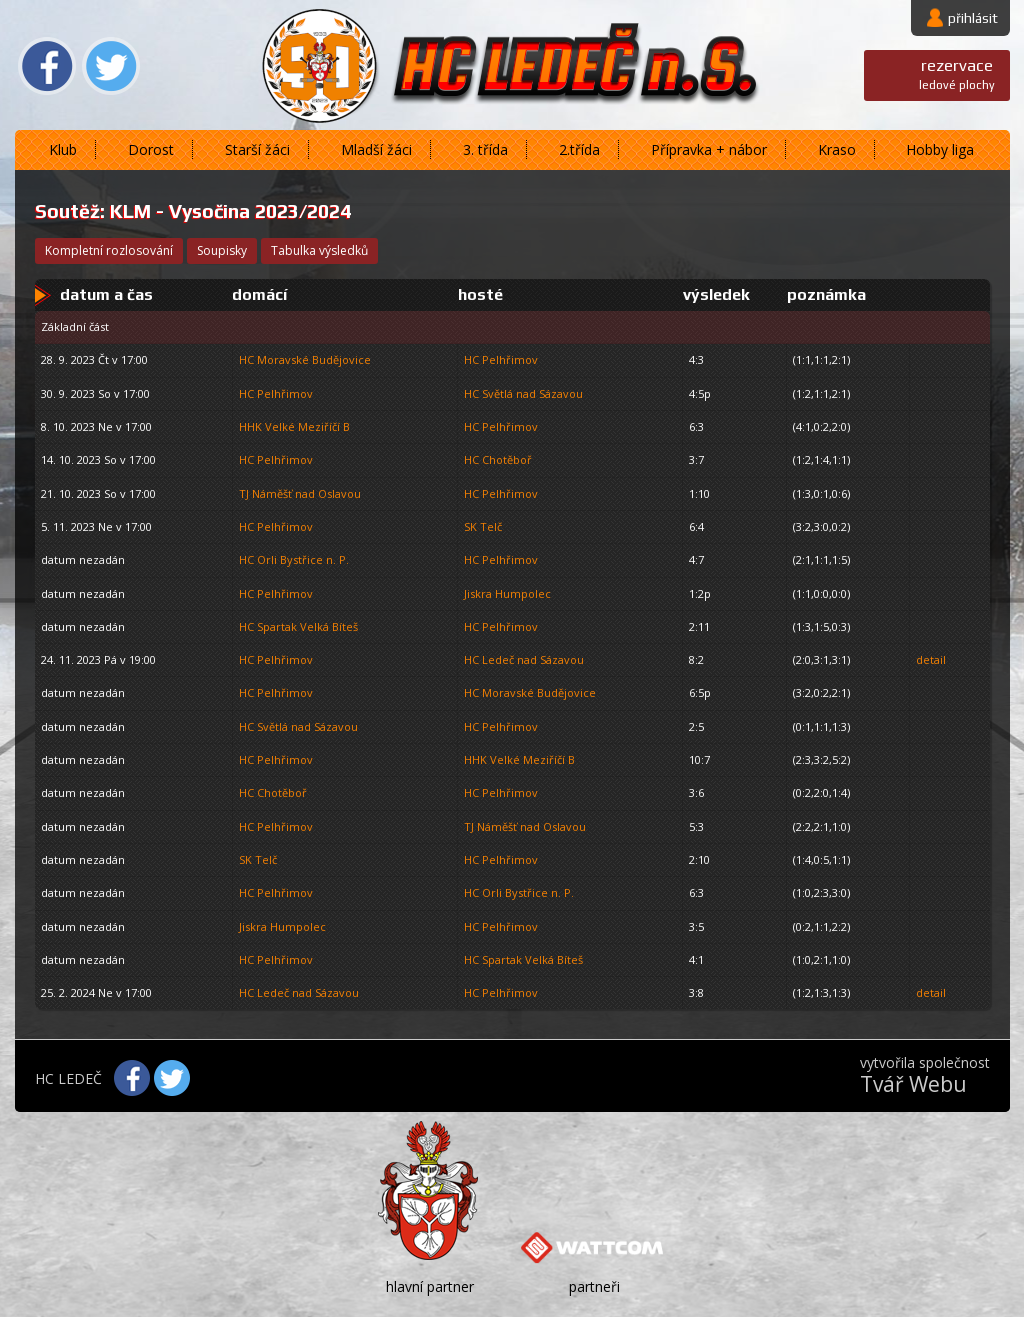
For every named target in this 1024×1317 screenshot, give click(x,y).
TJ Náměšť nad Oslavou (300, 493)
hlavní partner (430, 1286)
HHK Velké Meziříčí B (294, 426)
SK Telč (483, 526)
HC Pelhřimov (501, 359)
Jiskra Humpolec (507, 593)
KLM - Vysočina (180, 211)
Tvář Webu (913, 1084)
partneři (594, 1286)
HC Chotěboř (498, 459)
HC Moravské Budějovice (305, 359)
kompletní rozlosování (109, 250)
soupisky (222, 250)
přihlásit (973, 18)
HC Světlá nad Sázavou (523, 393)
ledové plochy (957, 73)
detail (931, 659)
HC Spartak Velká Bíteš (298, 626)
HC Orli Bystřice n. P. (294, 559)
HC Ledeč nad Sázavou (524, 659)
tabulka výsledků (319, 250)
